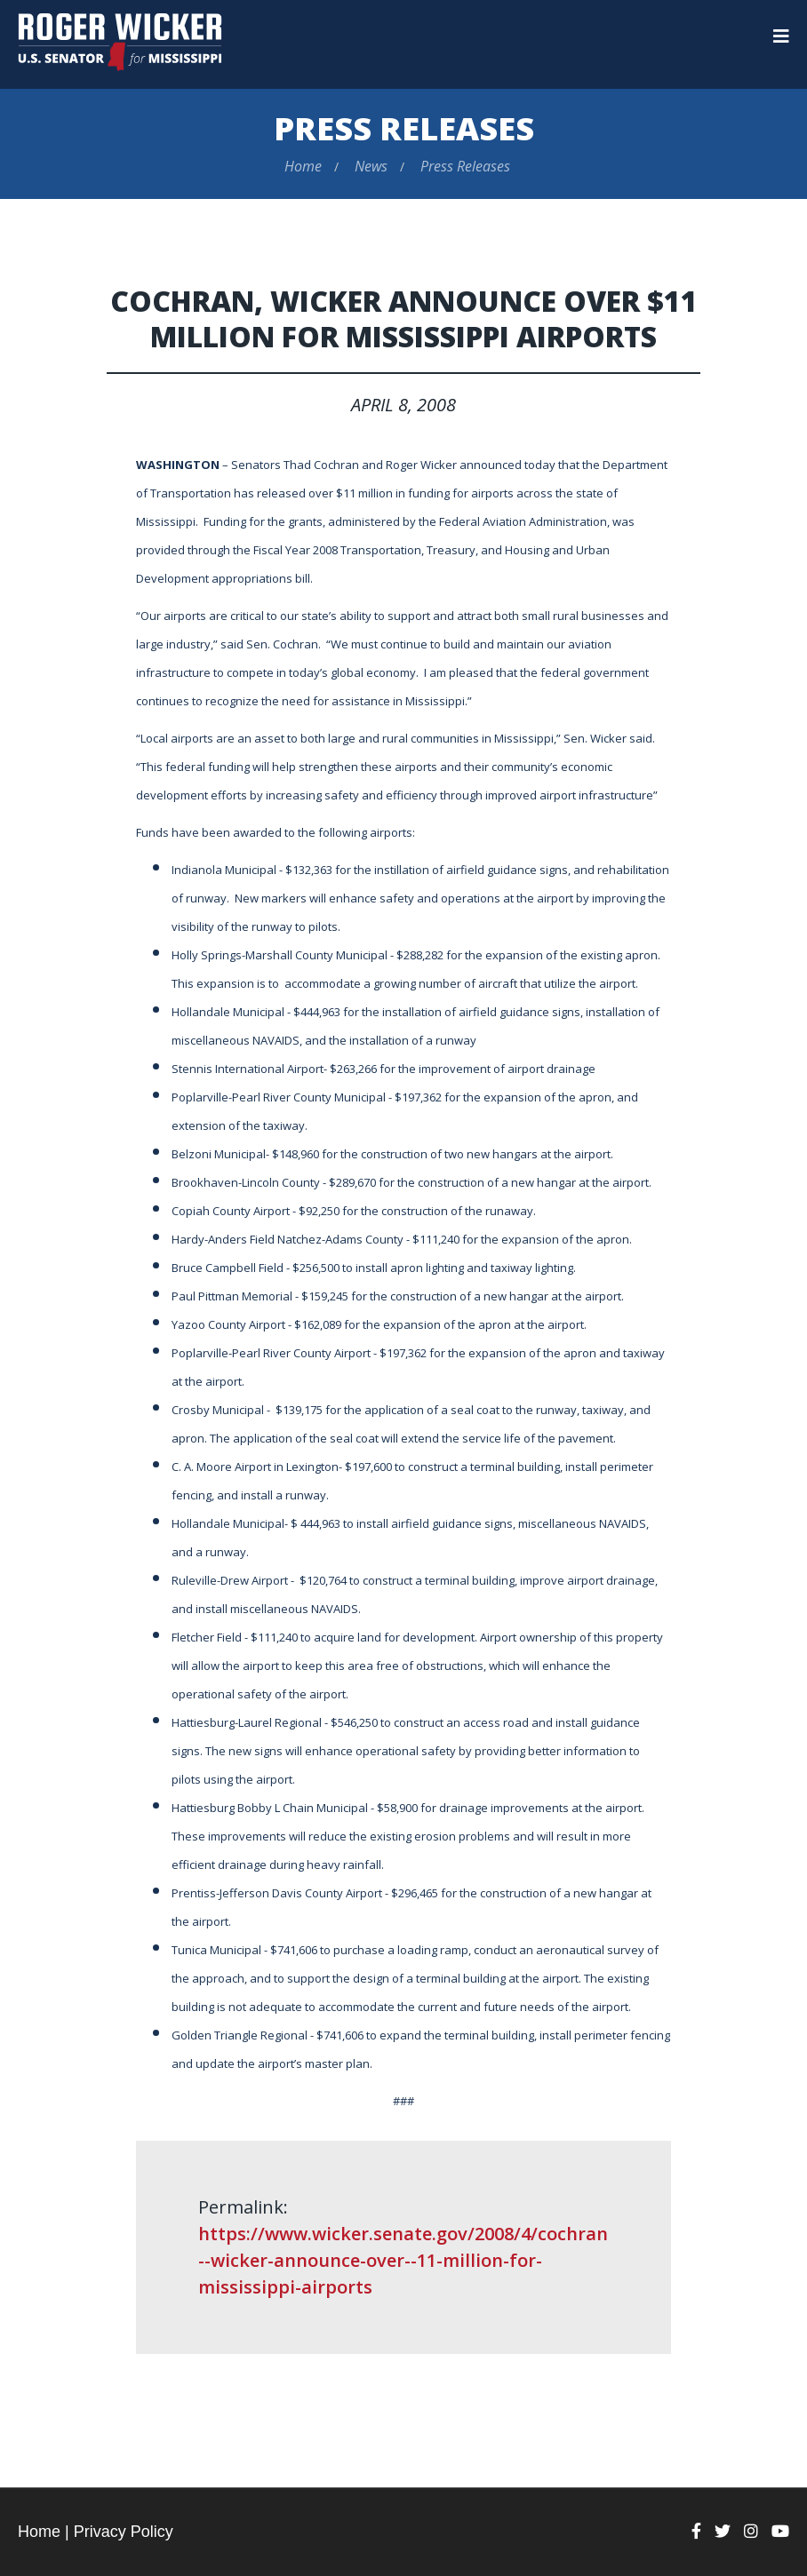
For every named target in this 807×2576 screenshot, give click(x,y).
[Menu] (781, 36)
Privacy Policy (123, 2531)
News (371, 166)
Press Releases (404, 128)
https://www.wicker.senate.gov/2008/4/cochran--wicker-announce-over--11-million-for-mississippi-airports (403, 2260)
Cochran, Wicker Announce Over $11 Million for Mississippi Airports (404, 318)
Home (303, 166)
